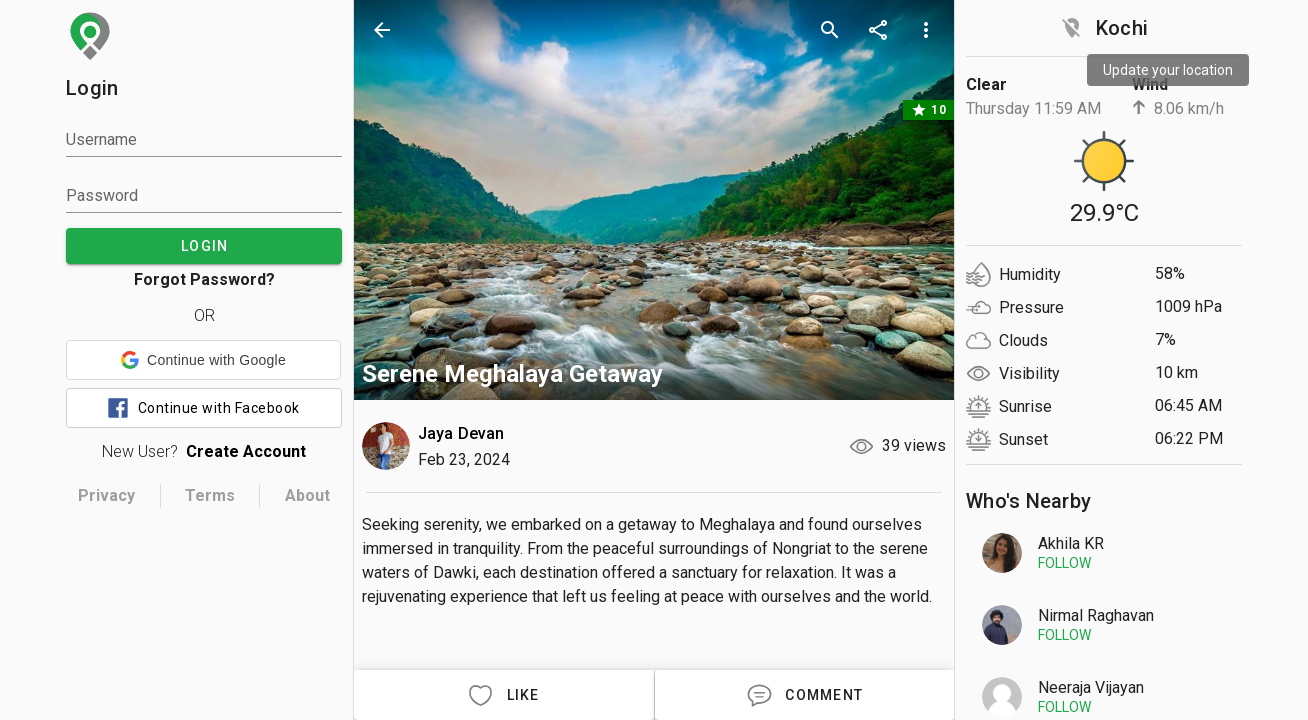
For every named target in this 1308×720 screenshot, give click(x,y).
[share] (878, 30)
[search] (830, 30)
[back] (382, 30)
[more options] (926, 30)
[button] (203, 360)
